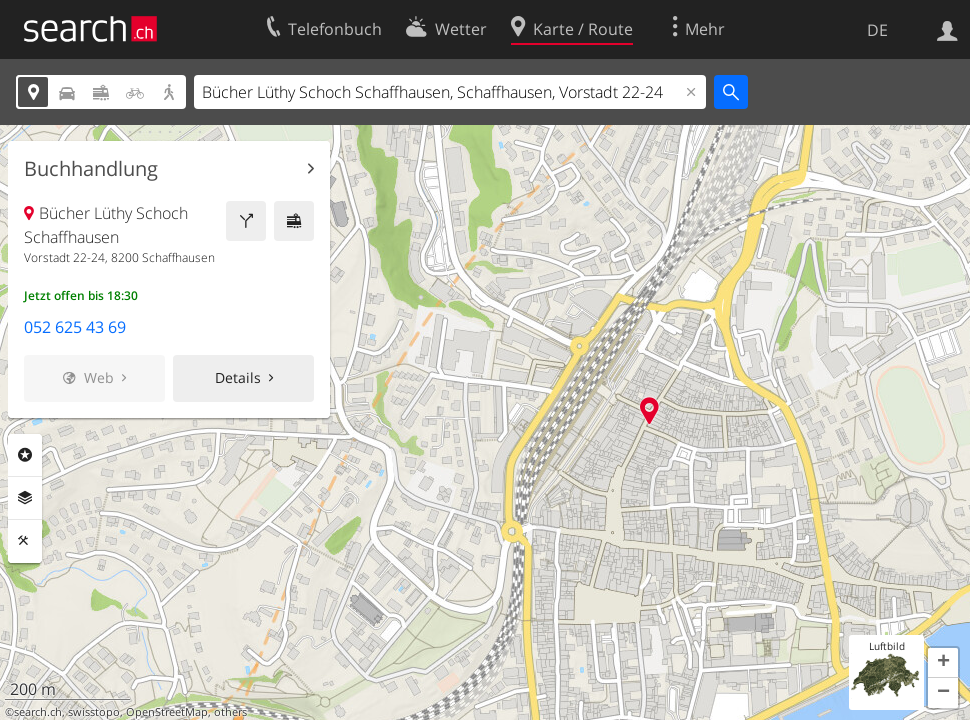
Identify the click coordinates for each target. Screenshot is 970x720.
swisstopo (94, 712)
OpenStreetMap (167, 712)
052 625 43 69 (75, 327)
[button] (943, 663)
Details (238, 377)
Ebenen (25, 498)
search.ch (38, 712)
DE (877, 30)
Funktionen (25, 541)
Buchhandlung (91, 169)
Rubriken (25, 455)
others (230, 712)
